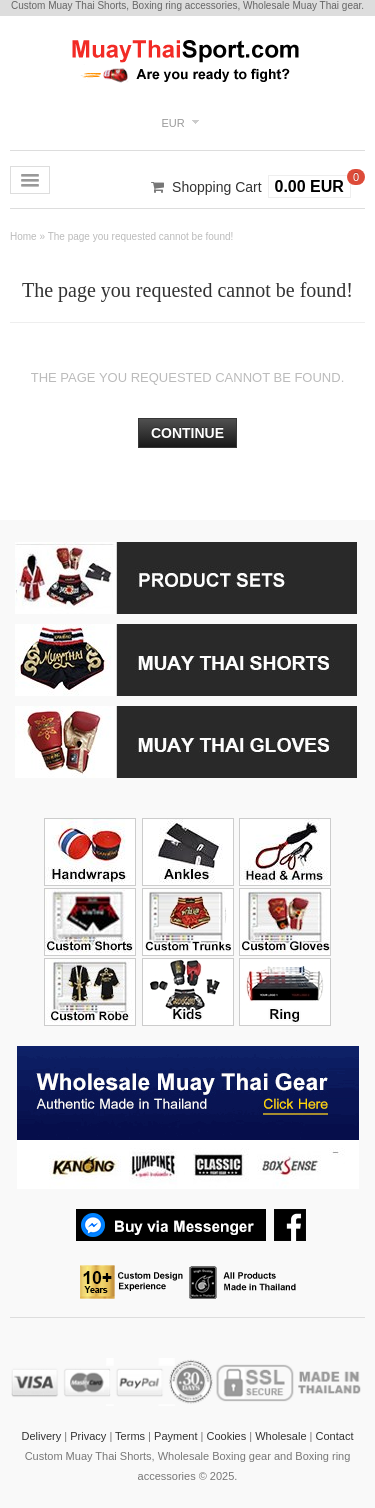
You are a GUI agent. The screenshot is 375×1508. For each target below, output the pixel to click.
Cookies (226, 1436)
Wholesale (280, 1436)
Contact (335, 1436)
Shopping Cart (217, 187)
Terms (130, 1436)
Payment (175, 1436)
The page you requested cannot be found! (141, 236)
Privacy (88, 1436)
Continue (187, 433)
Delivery (42, 1436)
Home (23, 236)
